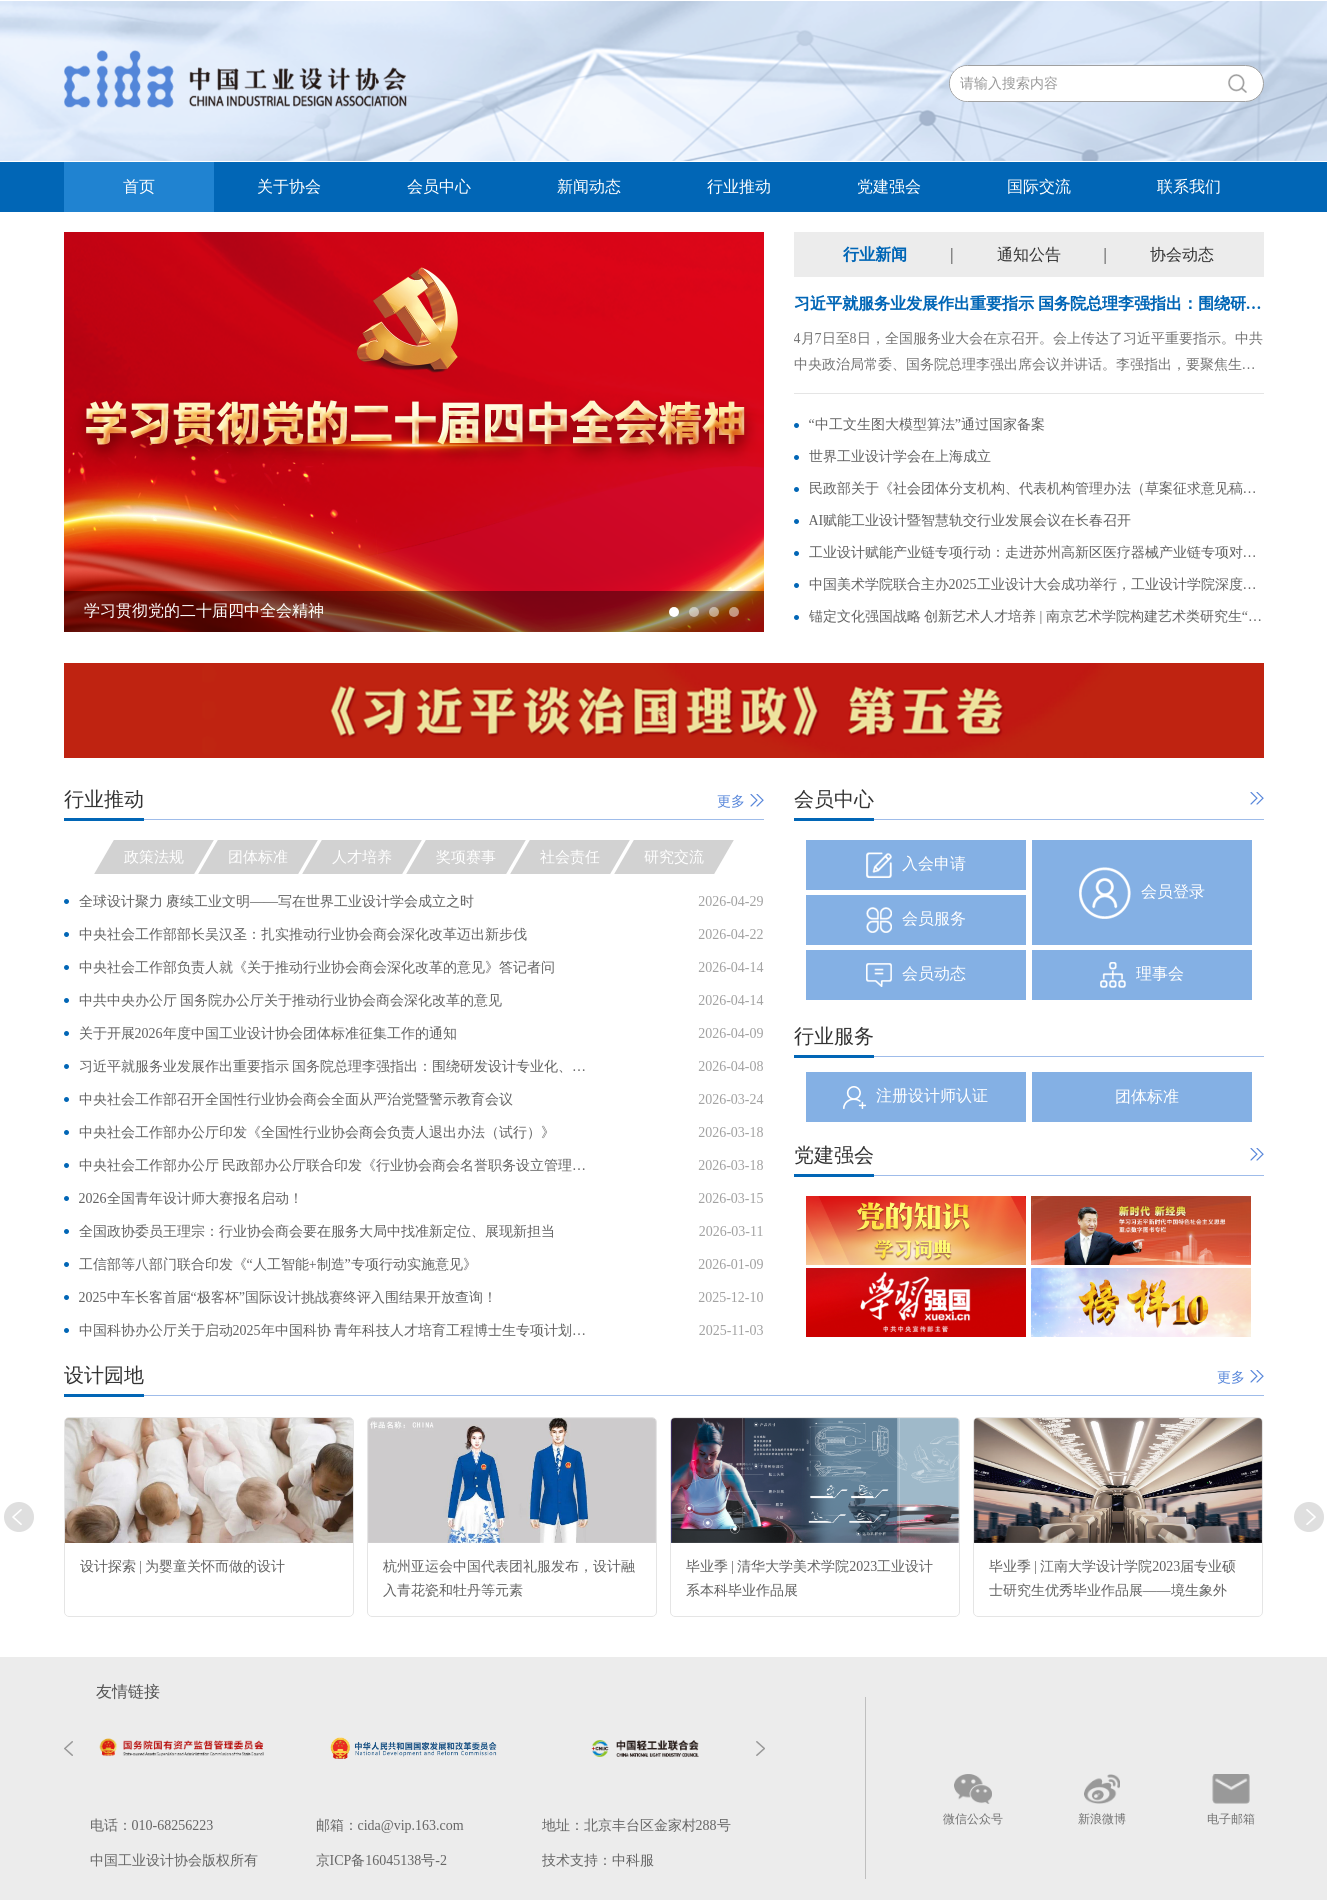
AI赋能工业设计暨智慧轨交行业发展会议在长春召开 (970, 520)
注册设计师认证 (915, 1097)
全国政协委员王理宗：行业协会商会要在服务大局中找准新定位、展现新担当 (317, 1231)
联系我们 (1189, 186)
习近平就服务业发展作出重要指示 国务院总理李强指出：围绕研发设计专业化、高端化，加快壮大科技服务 (336, 1066)
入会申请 (916, 865)
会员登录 (1142, 893)
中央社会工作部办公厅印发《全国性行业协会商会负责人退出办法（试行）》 (317, 1132)
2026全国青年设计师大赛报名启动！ (191, 1198)
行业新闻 (875, 254)
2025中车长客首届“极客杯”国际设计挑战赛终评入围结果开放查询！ (288, 1297)
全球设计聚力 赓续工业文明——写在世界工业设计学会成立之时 (277, 901)
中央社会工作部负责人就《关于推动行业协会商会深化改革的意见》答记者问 (317, 967)
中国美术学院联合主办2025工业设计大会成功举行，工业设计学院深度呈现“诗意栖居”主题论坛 (1036, 584)
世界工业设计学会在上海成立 (900, 456)
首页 (139, 186)
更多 (740, 801)
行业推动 (739, 186)
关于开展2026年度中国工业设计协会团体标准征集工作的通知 (268, 1033)
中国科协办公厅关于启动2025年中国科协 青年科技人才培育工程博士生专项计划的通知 (336, 1330)
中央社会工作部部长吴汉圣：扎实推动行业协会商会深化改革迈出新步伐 (303, 934)
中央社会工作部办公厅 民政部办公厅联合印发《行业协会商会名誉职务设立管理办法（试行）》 (336, 1165)
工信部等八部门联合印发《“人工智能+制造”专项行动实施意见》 (278, 1264)
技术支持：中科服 (598, 1860)
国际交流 (1039, 186)
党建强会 (889, 186)
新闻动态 (589, 186)
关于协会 (289, 186)
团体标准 (1147, 1096)
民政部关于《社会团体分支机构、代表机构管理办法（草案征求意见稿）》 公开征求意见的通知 (1036, 488)
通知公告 (1029, 254)
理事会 (1142, 975)
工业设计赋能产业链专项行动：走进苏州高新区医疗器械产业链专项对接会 (1036, 552)
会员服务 (916, 920)
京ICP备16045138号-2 (381, 1860)
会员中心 (439, 186)
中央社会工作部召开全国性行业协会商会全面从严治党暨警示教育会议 (296, 1099)
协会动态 (1182, 254)
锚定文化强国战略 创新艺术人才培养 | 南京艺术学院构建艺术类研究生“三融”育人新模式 (1036, 616)
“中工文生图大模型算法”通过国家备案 (927, 424)
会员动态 (916, 975)
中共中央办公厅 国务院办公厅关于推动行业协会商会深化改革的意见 (291, 1000)
